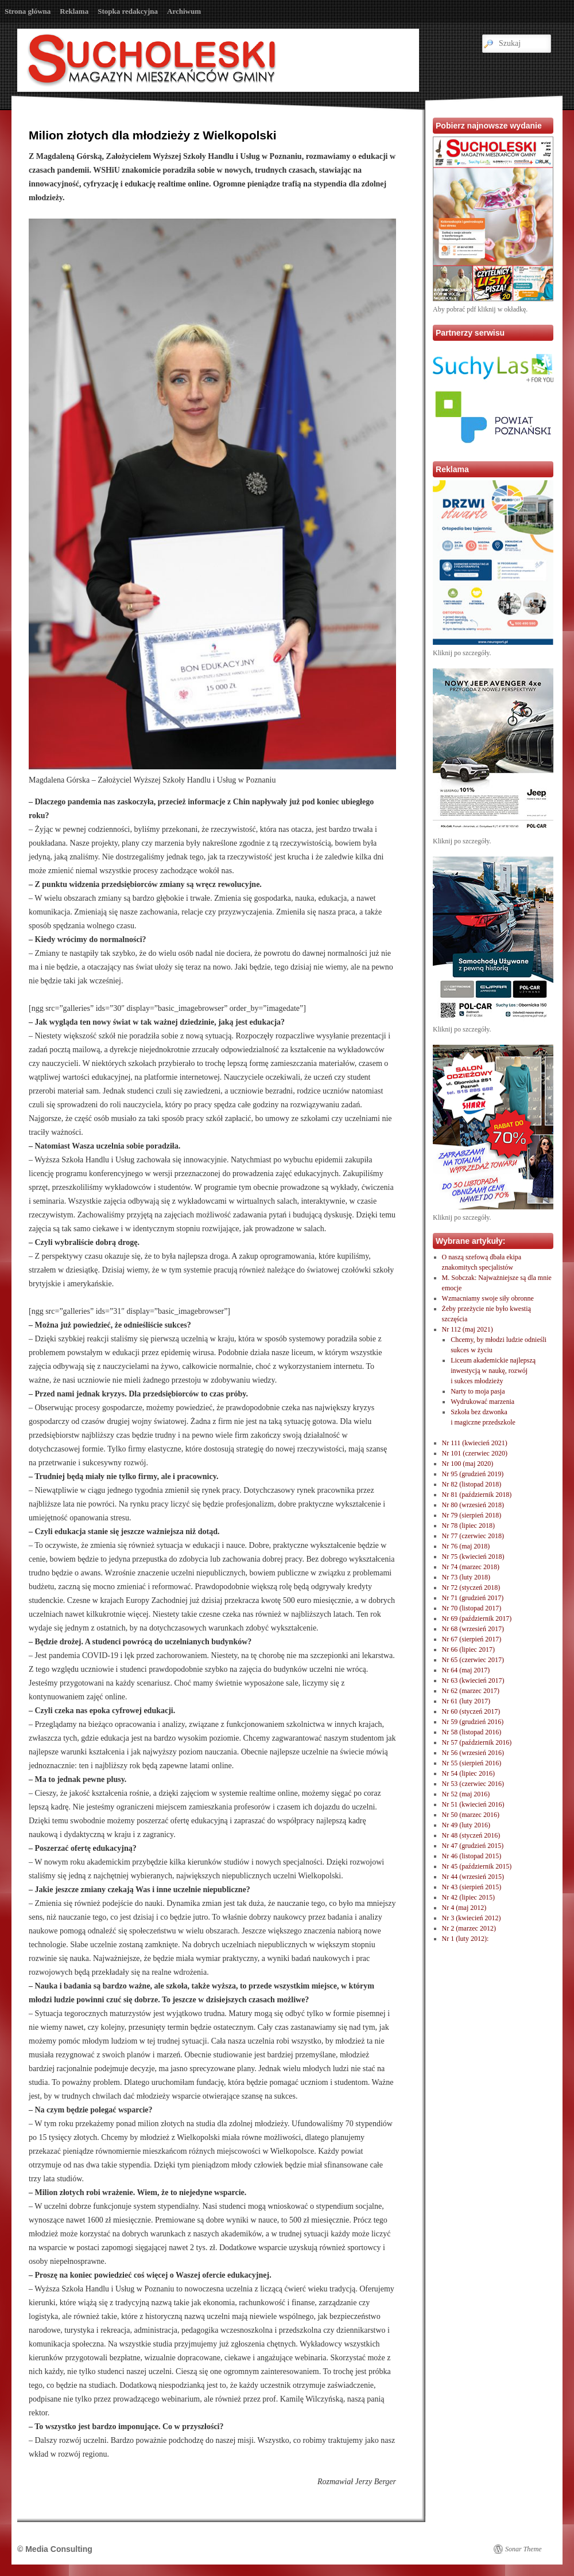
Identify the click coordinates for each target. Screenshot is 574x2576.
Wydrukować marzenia (482, 1402)
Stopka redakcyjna (128, 11)
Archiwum (184, 11)
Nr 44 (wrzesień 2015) (473, 1877)
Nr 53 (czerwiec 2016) (473, 1784)
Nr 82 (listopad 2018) (472, 1484)
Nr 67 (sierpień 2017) (472, 1639)
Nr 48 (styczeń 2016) (471, 1835)
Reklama (74, 11)
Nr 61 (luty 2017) (466, 1701)
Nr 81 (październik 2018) (477, 1495)
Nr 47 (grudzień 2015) (473, 1846)
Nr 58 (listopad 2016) (472, 1732)
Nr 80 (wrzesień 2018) (473, 1505)
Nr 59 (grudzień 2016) (473, 1722)
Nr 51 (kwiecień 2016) (473, 1804)
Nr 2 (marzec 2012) (469, 1928)
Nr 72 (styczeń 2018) (471, 1587)
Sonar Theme (523, 2549)
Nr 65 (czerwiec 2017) (473, 1660)
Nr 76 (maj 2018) (466, 1546)
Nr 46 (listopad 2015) (472, 1856)
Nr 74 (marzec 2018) (470, 1567)
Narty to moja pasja (478, 1391)
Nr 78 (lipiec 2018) (468, 1526)
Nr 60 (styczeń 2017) (471, 1711)
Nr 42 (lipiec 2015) (468, 1897)
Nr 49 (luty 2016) (466, 1825)
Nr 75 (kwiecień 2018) (473, 1556)
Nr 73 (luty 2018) (466, 1577)
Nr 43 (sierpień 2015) (472, 1887)
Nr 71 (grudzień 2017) (473, 1598)
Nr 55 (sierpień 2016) (472, 1763)
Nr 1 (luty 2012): (465, 1939)
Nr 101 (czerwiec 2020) (474, 1453)
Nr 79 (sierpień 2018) (472, 1515)
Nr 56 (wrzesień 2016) (473, 1753)
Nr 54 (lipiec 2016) (468, 1773)
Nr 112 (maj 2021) (467, 1329)
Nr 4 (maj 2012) (464, 1908)
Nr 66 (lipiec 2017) (468, 1649)
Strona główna (28, 11)
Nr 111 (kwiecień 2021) (474, 1443)
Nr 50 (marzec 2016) (470, 1815)
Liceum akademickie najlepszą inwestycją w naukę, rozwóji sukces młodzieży (493, 1370)
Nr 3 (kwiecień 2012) (471, 1918)
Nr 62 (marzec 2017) (470, 1691)
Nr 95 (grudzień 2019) (473, 1474)
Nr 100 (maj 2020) (468, 1464)
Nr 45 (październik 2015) (477, 1866)
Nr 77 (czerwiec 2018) (473, 1536)
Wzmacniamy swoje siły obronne (488, 1298)
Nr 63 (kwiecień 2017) (473, 1680)
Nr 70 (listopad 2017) (472, 1608)
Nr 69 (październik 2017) (477, 1618)
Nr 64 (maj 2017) (466, 1670)
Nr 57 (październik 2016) (477, 1742)
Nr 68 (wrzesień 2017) (473, 1629)
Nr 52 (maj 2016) (466, 1794)
